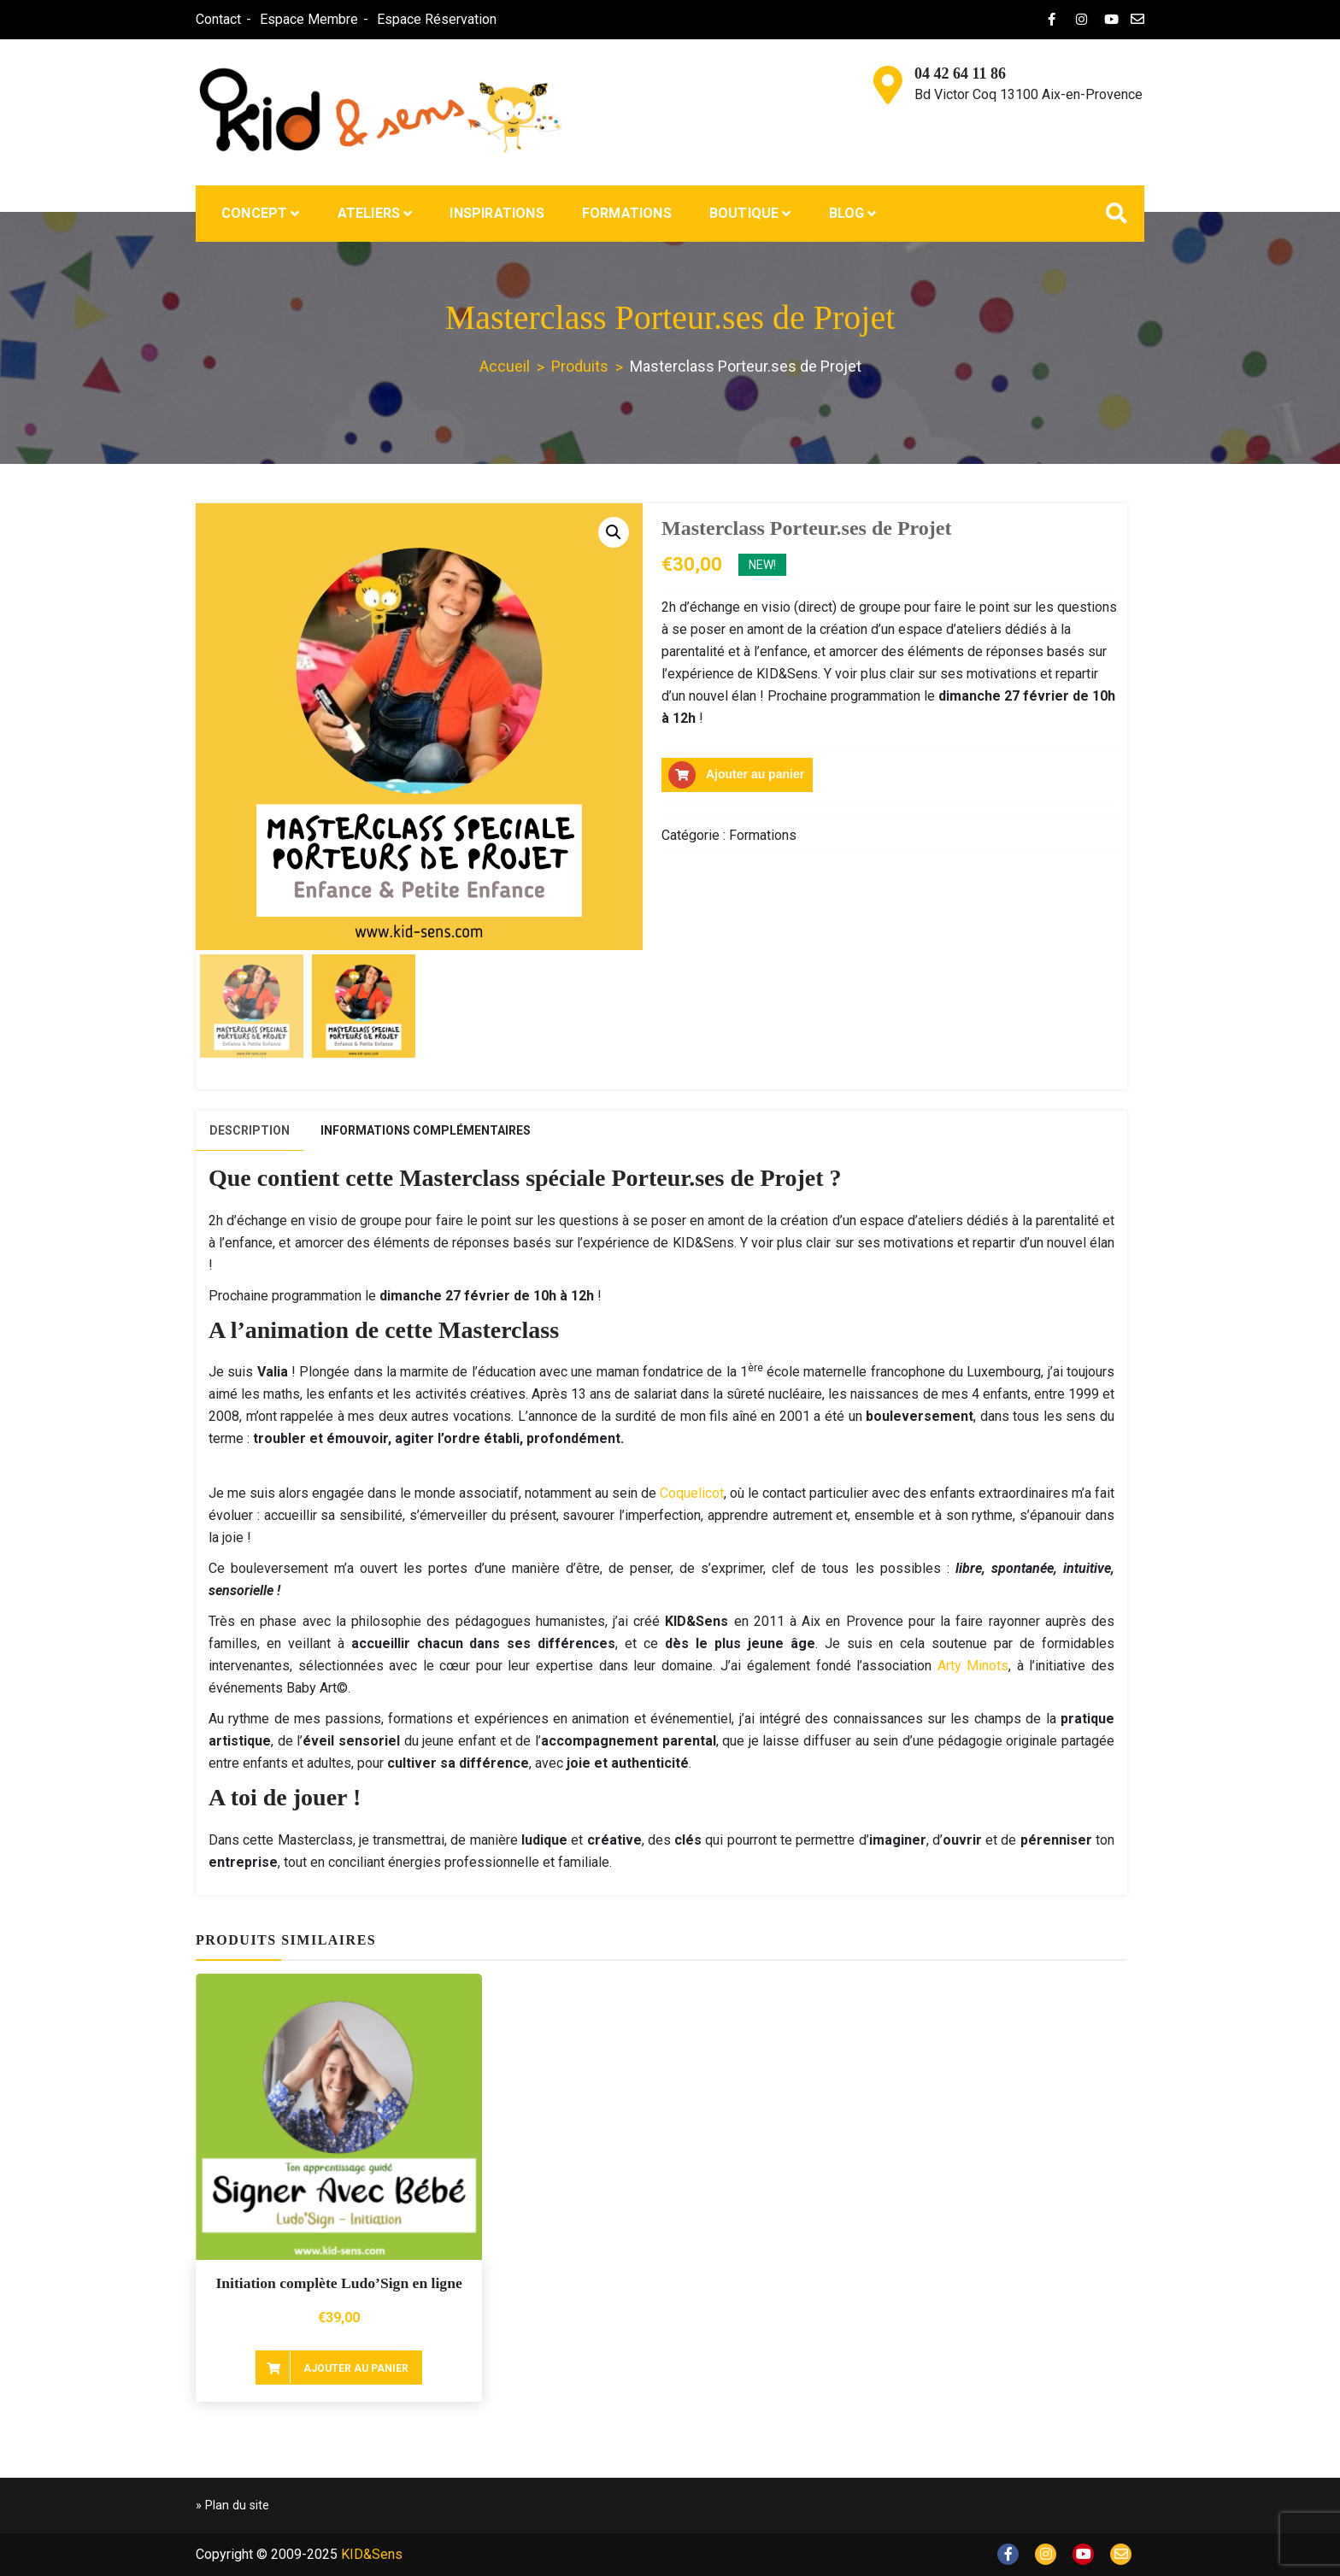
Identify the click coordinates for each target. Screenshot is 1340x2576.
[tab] (249, 1131)
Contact (217, 19)
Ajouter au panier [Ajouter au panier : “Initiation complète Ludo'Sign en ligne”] (355, 2368)
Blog (847, 213)
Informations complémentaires (425, 1130)
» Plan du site (232, 2505)
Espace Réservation (436, 19)
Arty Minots (973, 1666)
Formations (627, 213)
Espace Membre (308, 19)
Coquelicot (692, 1493)
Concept (254, 213)
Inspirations (497, 213)
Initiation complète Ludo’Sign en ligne (338, 2282)
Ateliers (369, 213)
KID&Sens (372, 2554)
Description (249, 1130)
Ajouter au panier (755, 775)
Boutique (744, 213)
